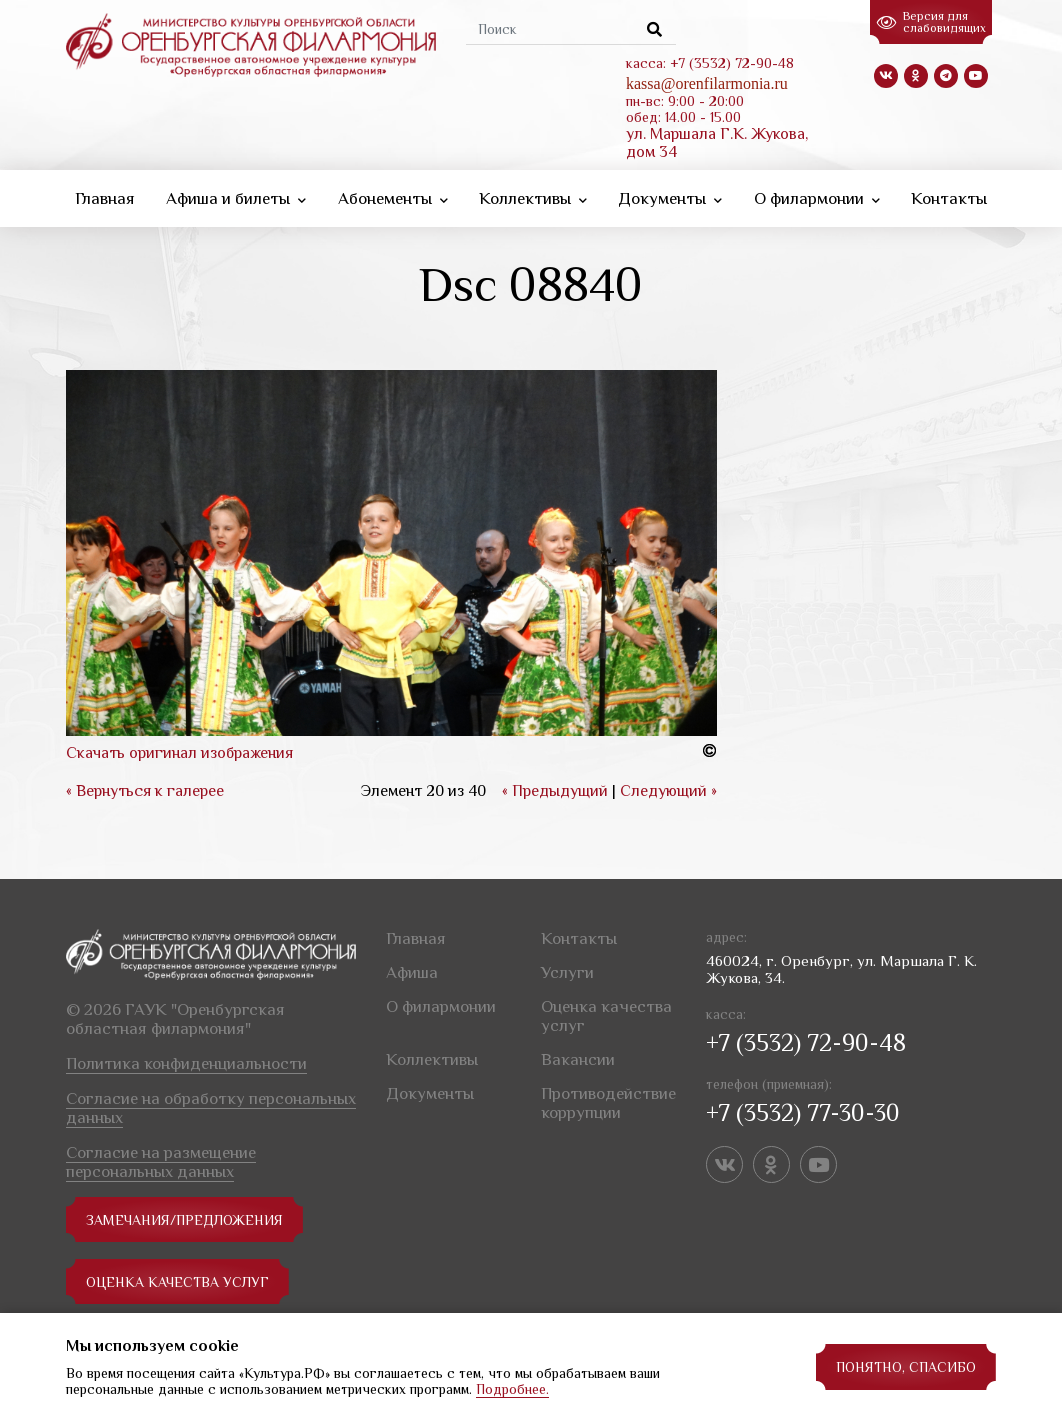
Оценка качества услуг (177, 1282)
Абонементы (393, 198)
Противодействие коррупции (608, 1103)
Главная (105, 198)
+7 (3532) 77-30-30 (803, 1112)
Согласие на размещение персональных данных (161, 1162)
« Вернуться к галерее (145, 791)
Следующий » (668, 791)
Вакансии (578, 1059)
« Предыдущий (555, 791)
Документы (670, 198)
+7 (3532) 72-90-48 (806, 1042)
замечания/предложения (184, 1220)
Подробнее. (512, 1389)
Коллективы (533, 198)
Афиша (412, 972)
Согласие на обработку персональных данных (211, 1108)
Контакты (949, 198)
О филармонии (817, 198)
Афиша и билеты (236, 198)
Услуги (567, 972)
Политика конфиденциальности (186, 1063)
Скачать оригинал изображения (179, 753)
